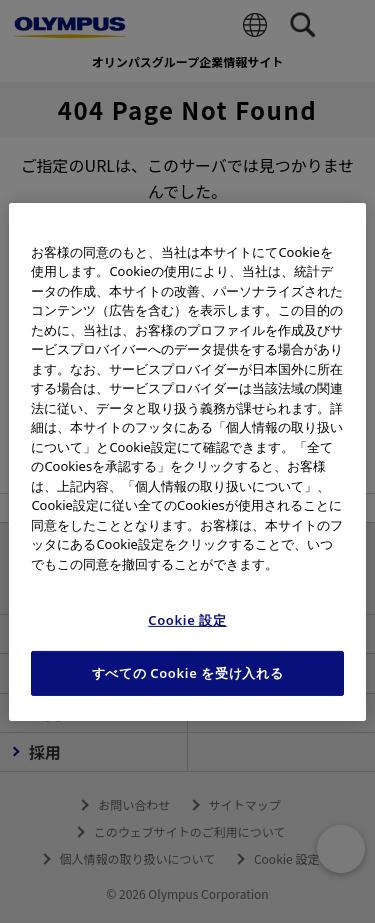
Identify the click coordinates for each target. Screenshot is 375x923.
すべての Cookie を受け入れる (188, 673)
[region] (187, 461)
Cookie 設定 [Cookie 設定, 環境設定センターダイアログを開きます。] (187, 620)
